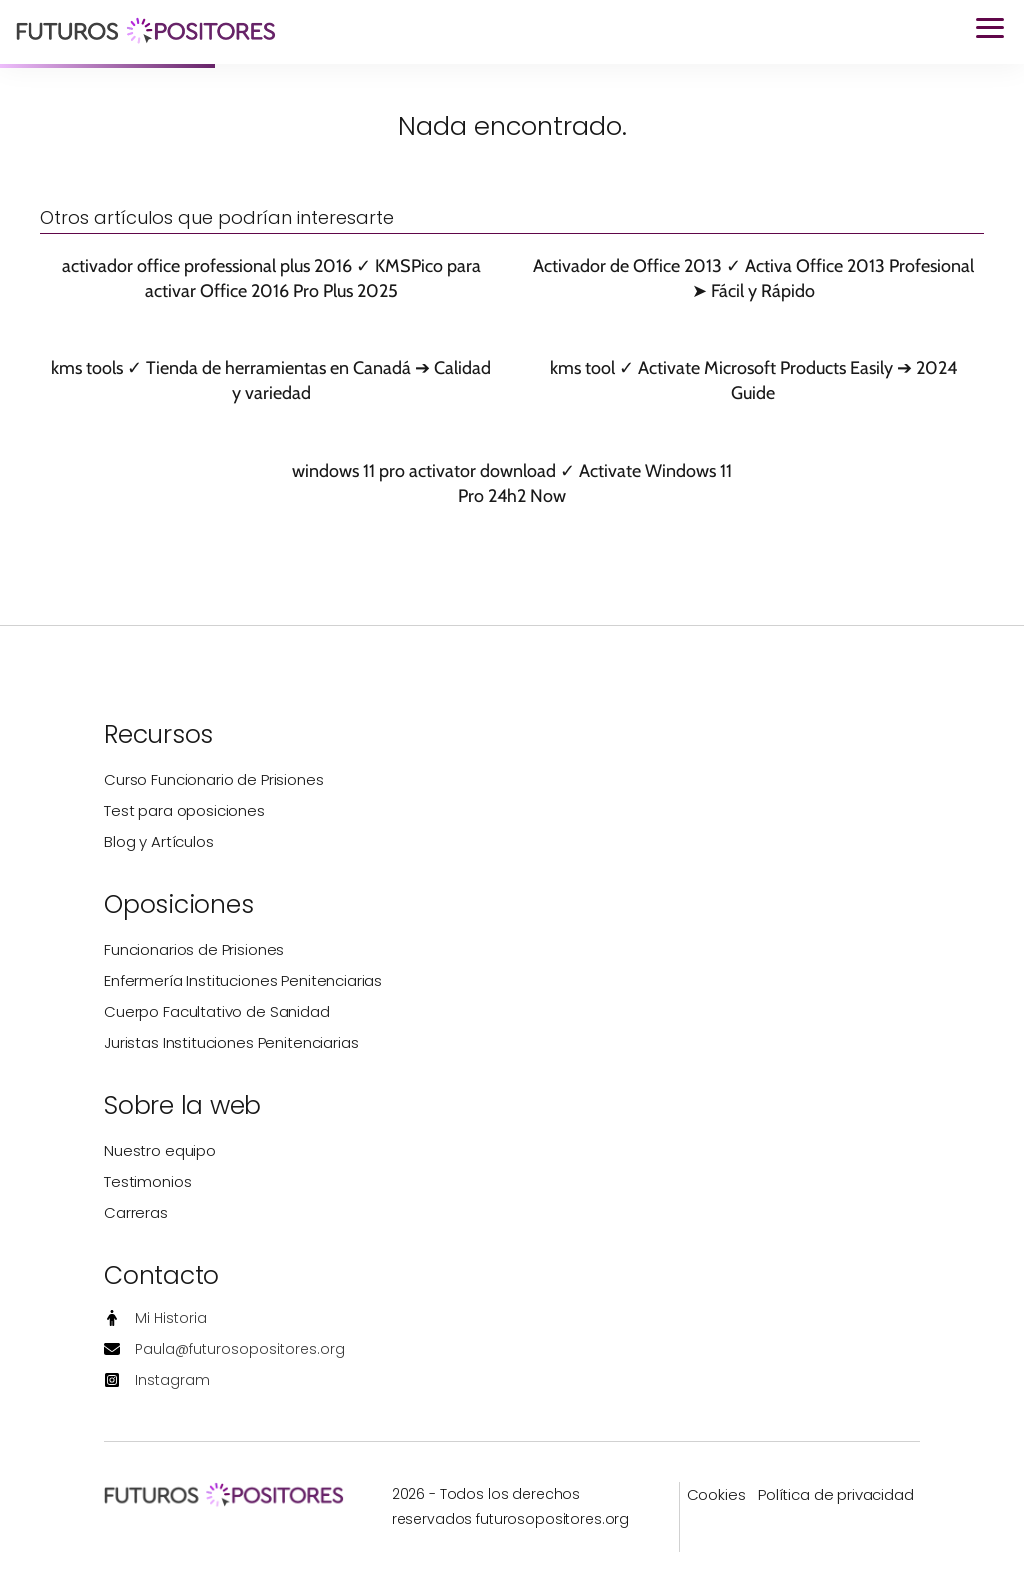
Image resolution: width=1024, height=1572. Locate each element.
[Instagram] (157, 1380)
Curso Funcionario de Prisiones (214, 779)
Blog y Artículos (159, 841)
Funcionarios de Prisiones (194, 949)
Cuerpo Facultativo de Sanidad (217, 1011)
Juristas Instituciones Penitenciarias (231, 1042)
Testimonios (147, 1181)
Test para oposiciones (184, 810)
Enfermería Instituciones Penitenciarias (243, 980)
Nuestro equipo (160, 1150)
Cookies (716, 1494)
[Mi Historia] (155, 1318)
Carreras (136, 1212)
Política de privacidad (836, 1494)
